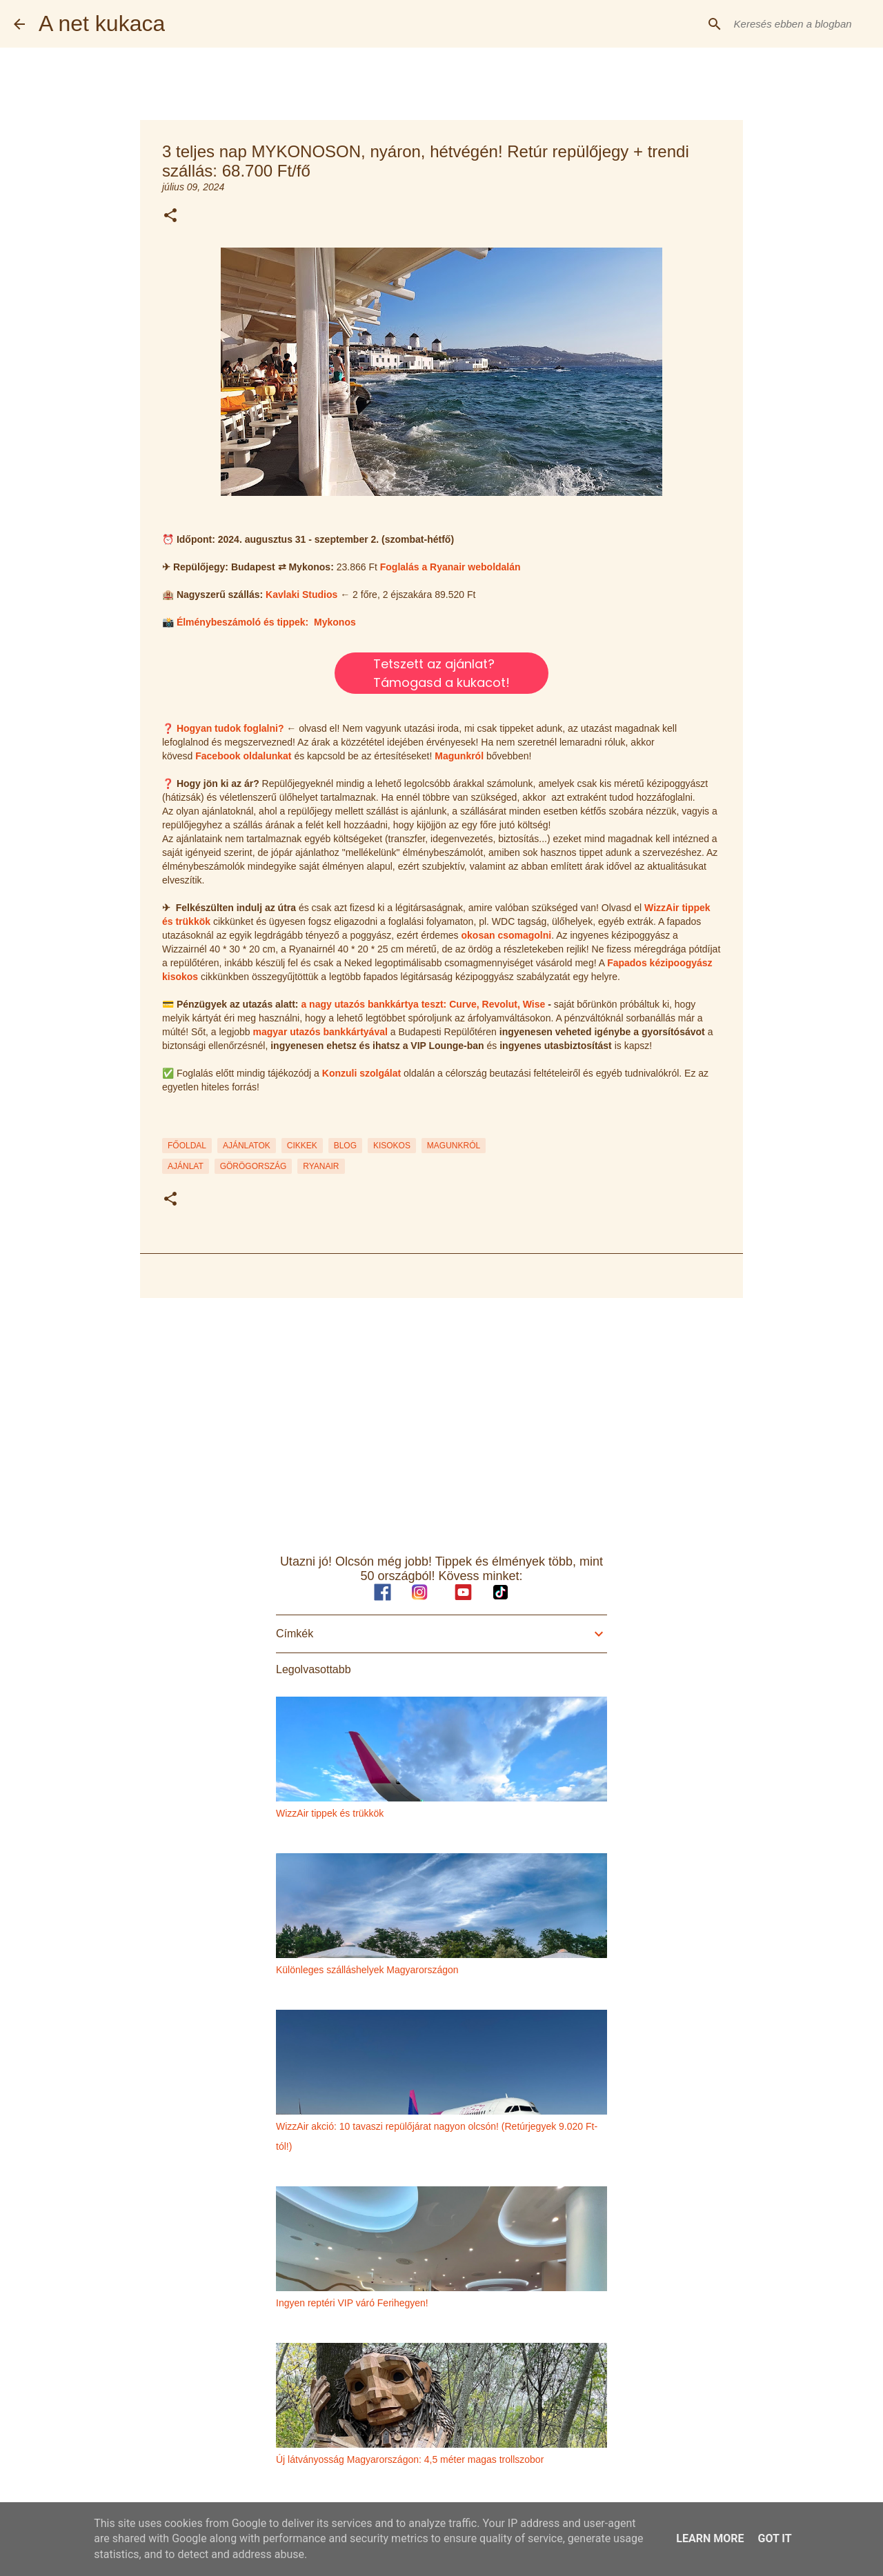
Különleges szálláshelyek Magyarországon (367, 1969)
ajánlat (186, 1166)
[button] (170, 216)
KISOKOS (391, 1145)
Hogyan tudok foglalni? (230, 728)
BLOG (345, 1145)
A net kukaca (102, 23)
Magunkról (459, 755)
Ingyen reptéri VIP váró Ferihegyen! (352, 2302)
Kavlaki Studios (301, 594)
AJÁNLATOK (246, 1145)
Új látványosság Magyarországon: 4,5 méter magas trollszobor (410, 2459)
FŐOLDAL (187, 1145)
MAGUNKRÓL (453, 1145)
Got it (774, 2538)
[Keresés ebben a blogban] (799, 24)
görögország (253, 1166)
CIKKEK (302, 1145)
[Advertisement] (441, 1415)
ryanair (321, 1166)
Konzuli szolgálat (361, 1073)
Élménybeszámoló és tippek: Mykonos (266, 622)
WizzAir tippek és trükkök (330, 1813)
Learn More (710, 2538)
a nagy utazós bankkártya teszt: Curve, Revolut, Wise (423, 1004)
